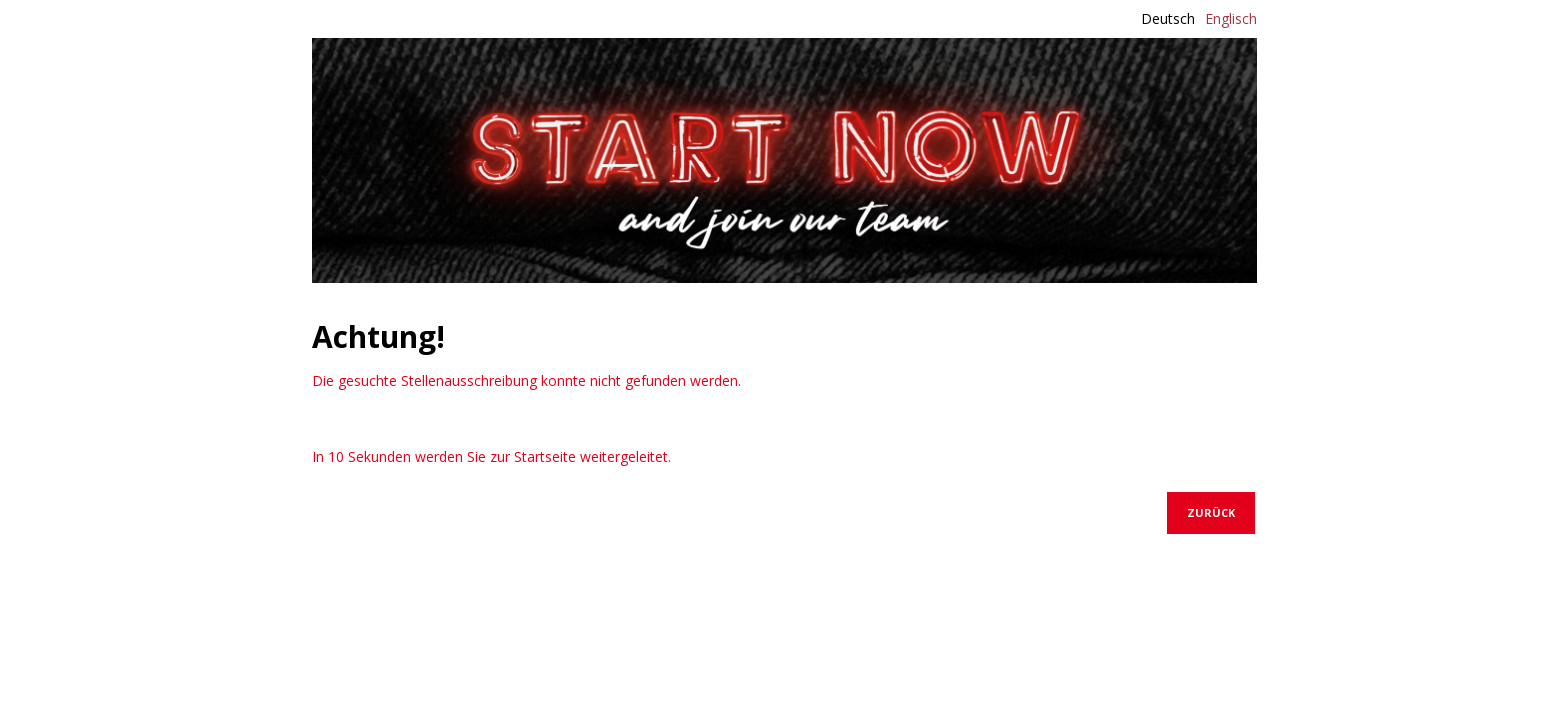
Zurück (1211, 512)
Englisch (1231, 18)
